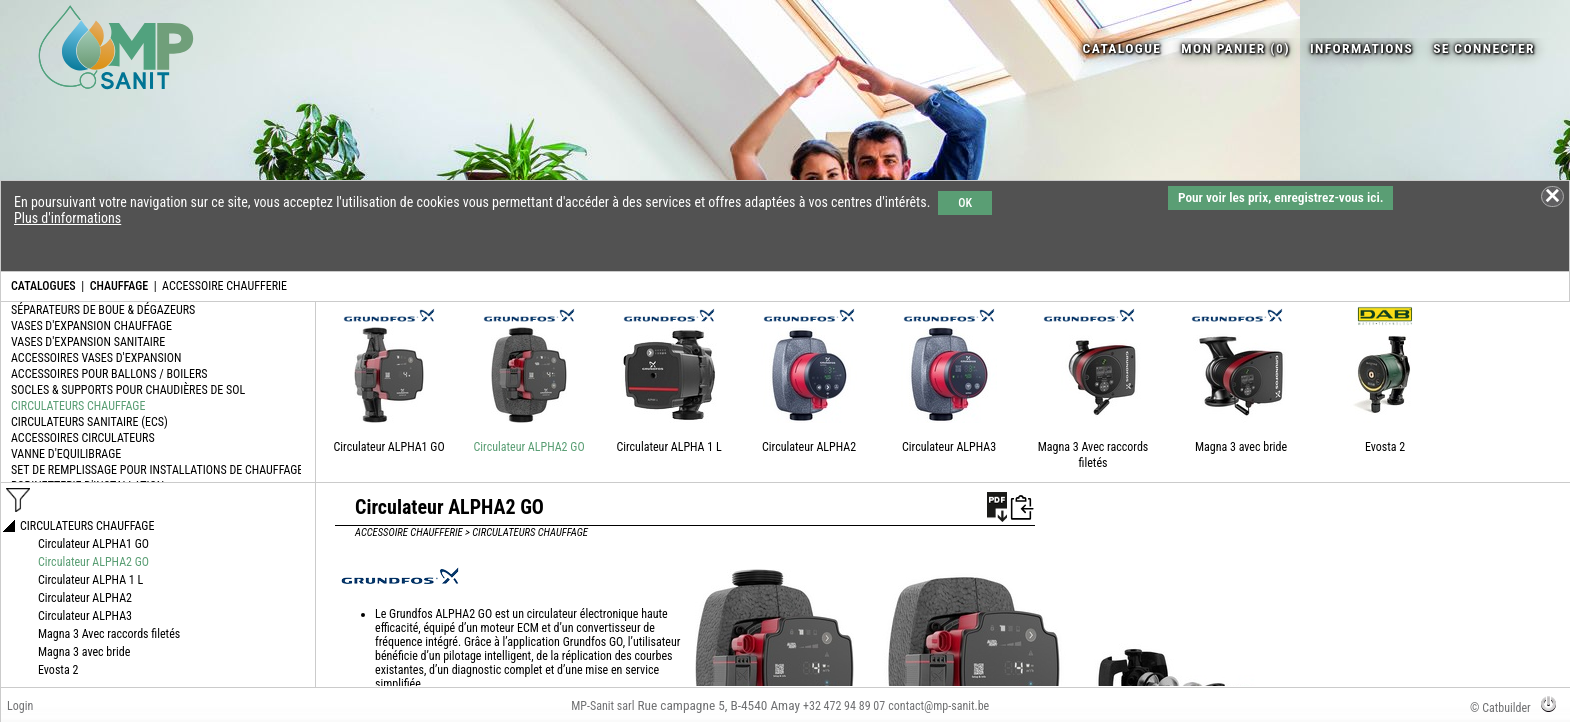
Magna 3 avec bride (1241, 447)
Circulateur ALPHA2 (809, 447)
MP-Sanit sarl (602, 706)
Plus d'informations (67, 218)
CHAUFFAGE (119, 286)
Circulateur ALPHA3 (949, 447)
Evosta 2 (1385, 447)
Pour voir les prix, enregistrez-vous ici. (1280, 197)
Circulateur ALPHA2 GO (529, 447)
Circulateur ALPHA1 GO (389, 447)
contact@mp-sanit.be (938, 706)
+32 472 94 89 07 (844, 706)
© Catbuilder (1500, 708)
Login (20, 706)
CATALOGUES (43, 286)
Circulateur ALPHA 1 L (668, 447)
